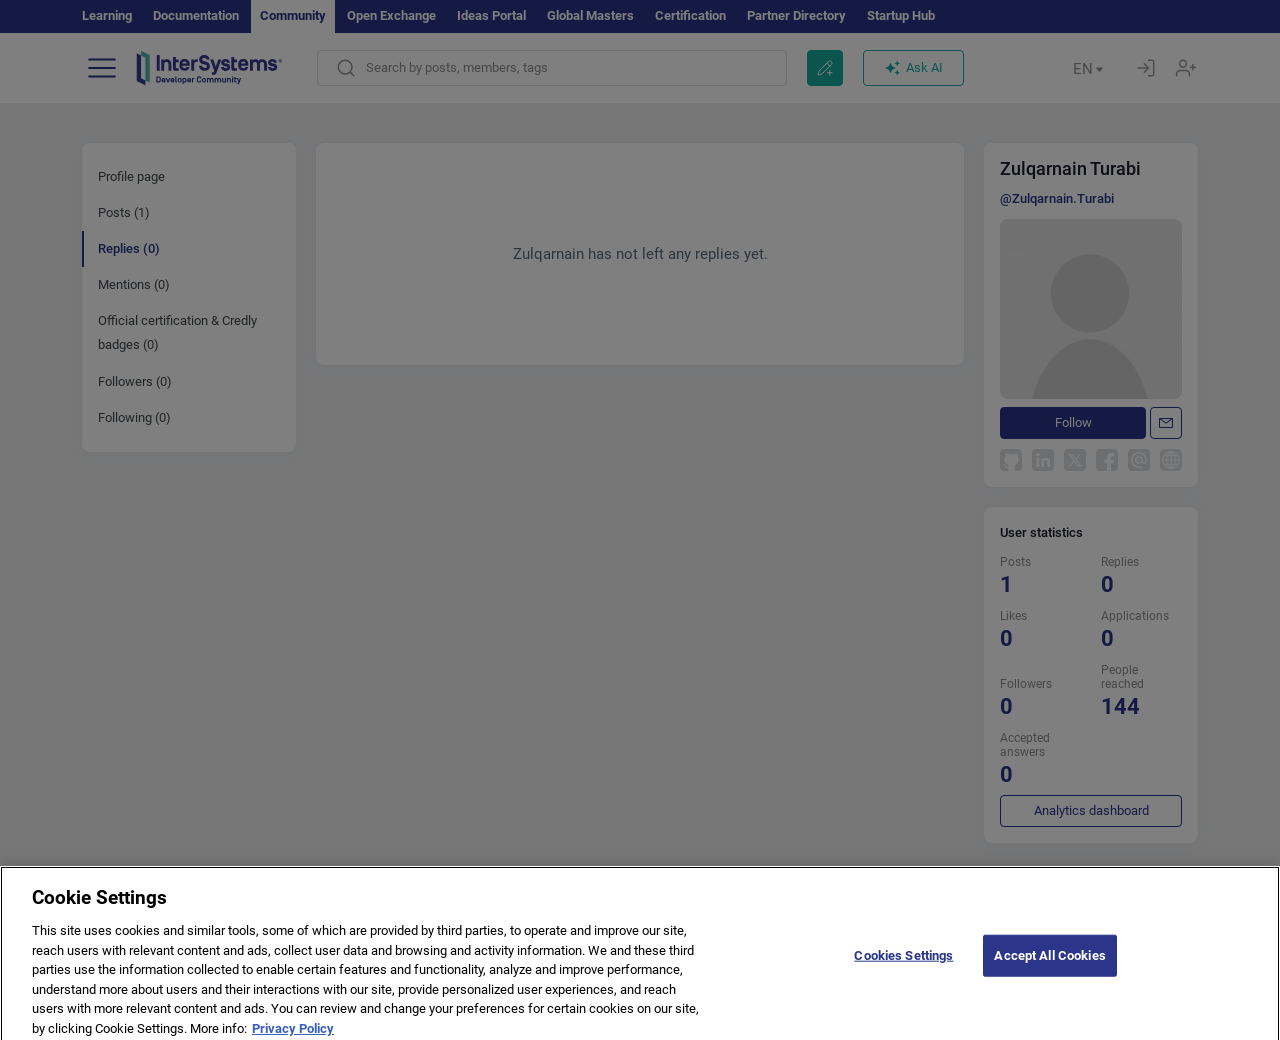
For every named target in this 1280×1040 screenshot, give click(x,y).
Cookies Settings (903, 962)
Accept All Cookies (1049, 962)
